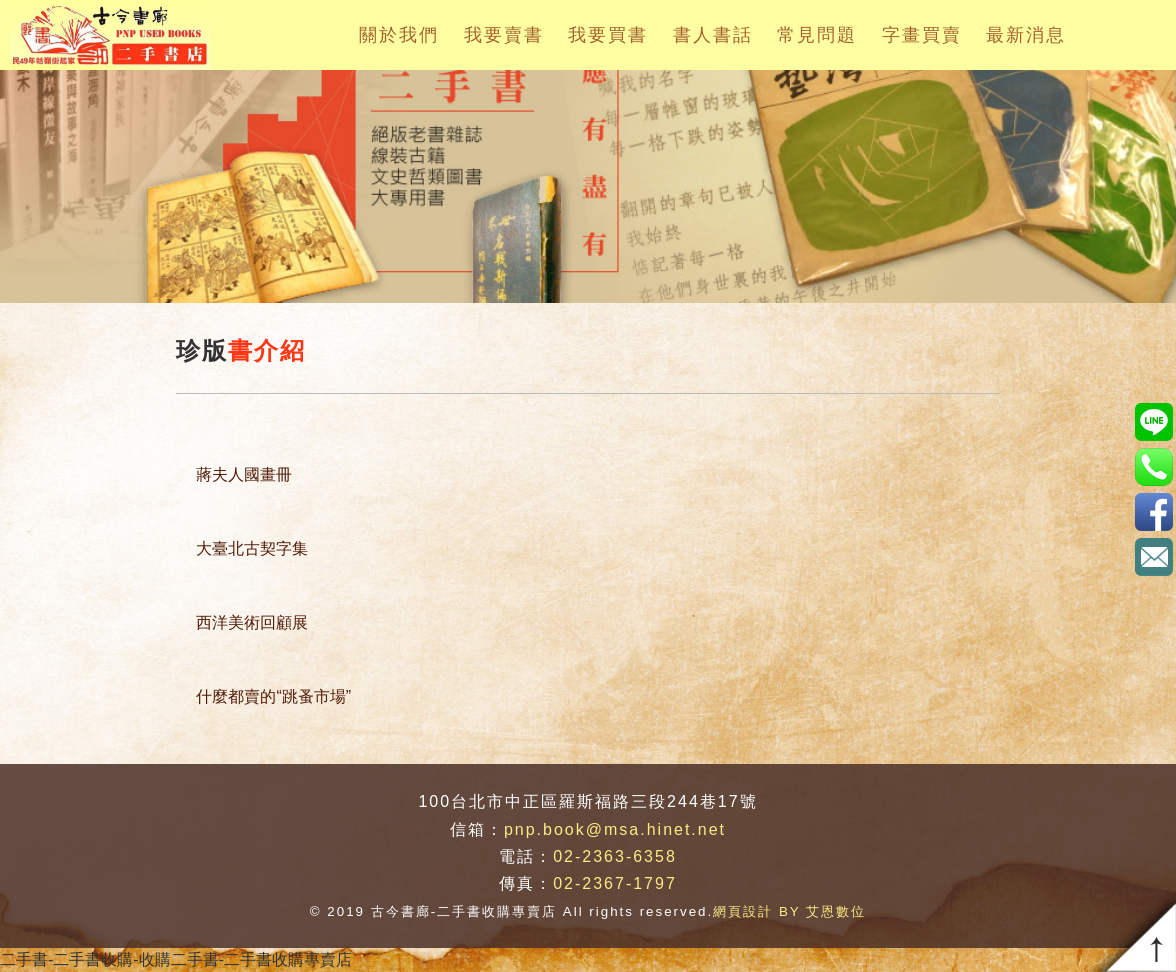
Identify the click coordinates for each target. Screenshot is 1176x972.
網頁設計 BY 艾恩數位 (789, 911)
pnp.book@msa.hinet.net (615, 829)
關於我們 (399, 35)
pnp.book (1153, 421)
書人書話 (713, 35)
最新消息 (1026, 35)
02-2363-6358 (615, 856)
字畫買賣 (922, 35)
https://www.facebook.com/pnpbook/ (1153, 511)
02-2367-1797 (615, 883)
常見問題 (817, 35)
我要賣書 (504, 35)
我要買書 (608, 35)
